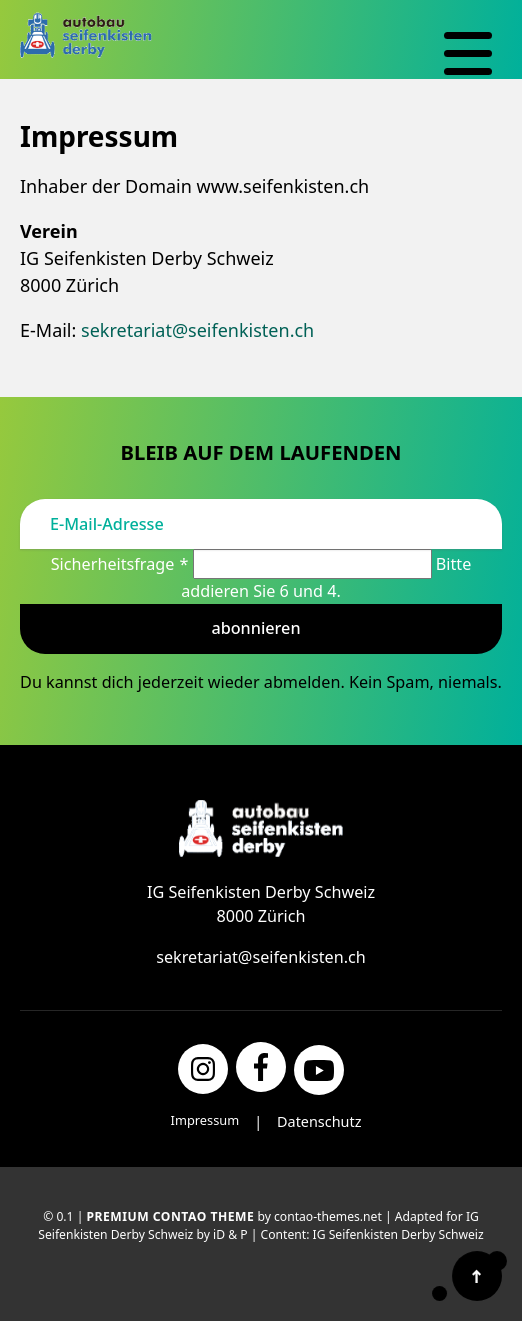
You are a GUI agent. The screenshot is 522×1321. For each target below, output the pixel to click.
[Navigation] (468, 54)
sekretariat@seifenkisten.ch (197, 330)
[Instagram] (203, 1069)
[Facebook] (261, 1067)
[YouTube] (319, 1070)
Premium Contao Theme (171, 1216)
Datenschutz (319, 1121)
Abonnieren (255, 628)
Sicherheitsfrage (122, 564)
